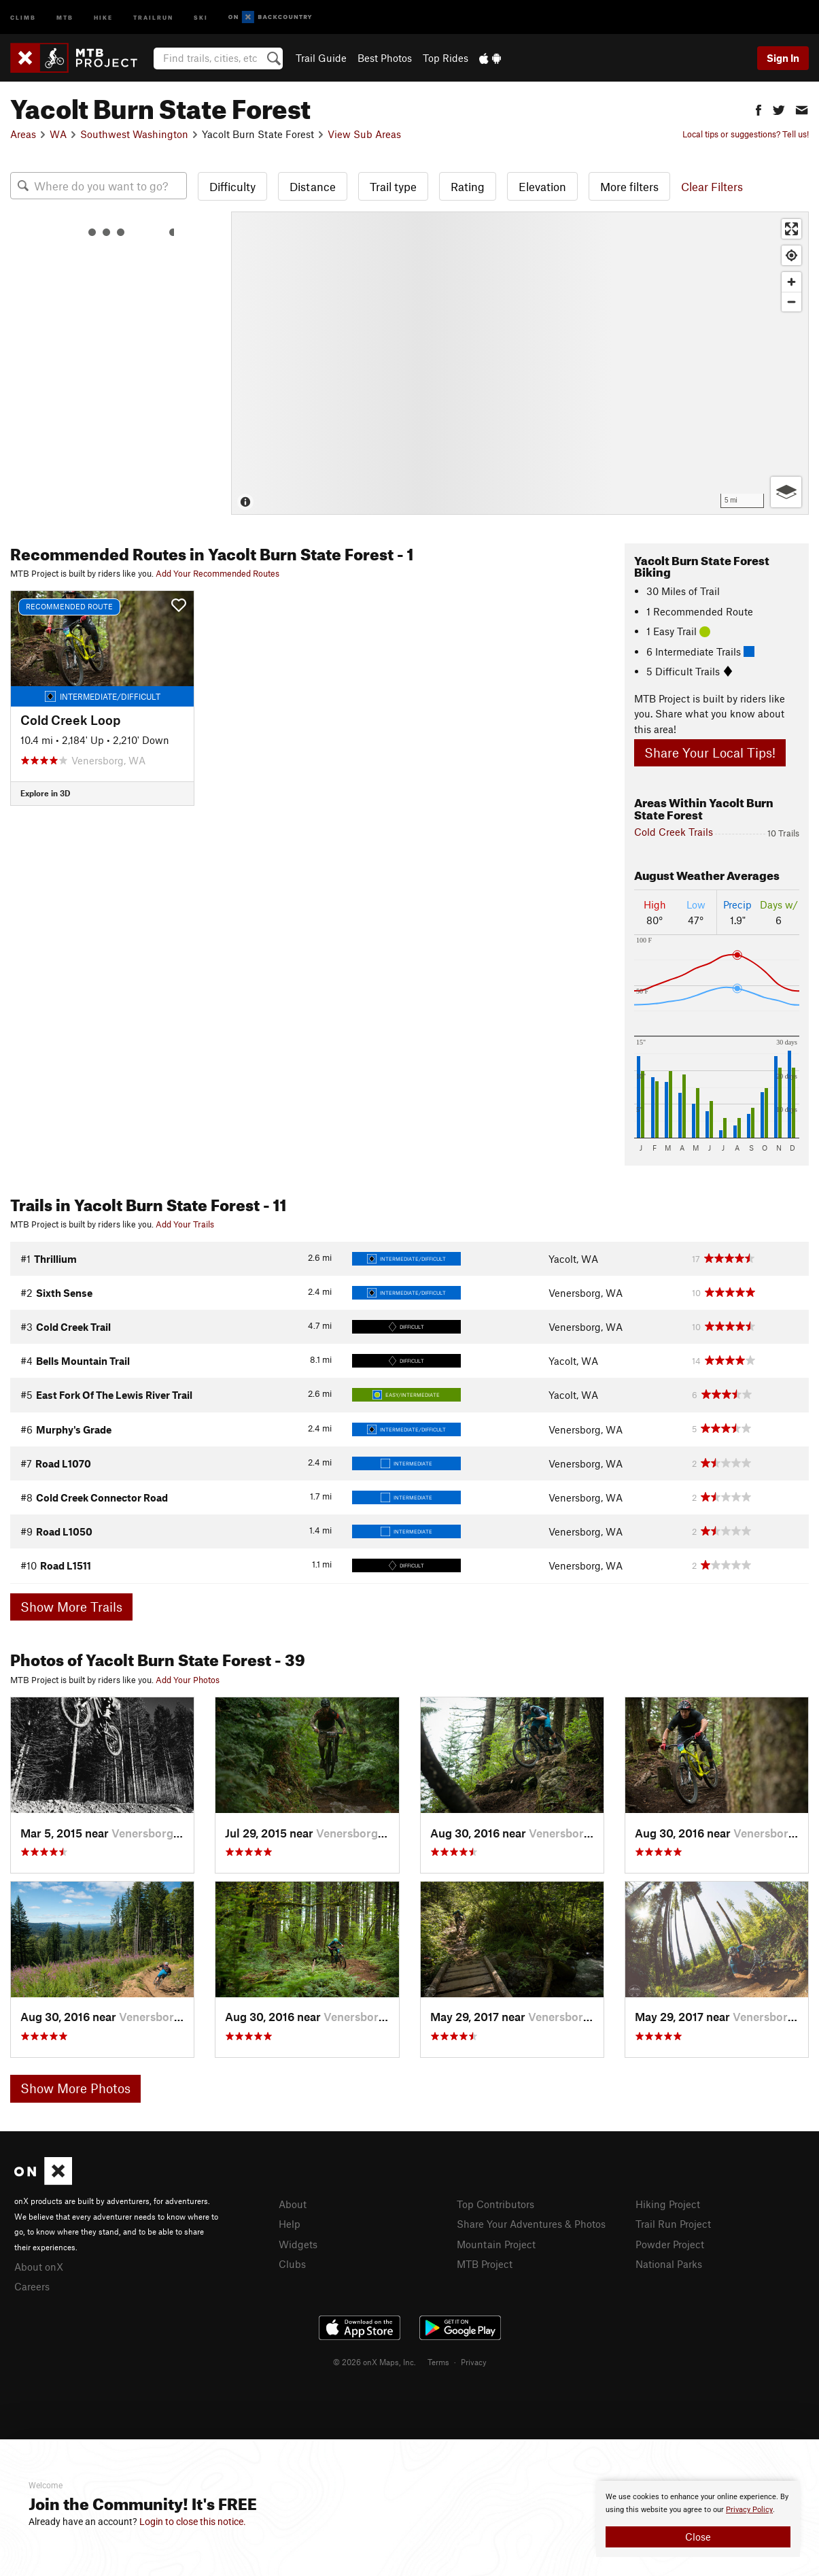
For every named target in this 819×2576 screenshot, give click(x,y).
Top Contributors (495, 2204)
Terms (438, 2362)
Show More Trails (71, 1606)
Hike (103, 16)
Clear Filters (712, 186)
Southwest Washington (134, 134)
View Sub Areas (364, 134)
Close (698, 2536)
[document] (698, 2518)
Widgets (298, 2244)
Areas (23, 134)
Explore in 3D (45, 793)
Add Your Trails (185, 1224)
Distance (313, 186)
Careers (32, 2286)
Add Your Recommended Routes (217, 573)
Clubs (292, 2264)
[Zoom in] (791, 282)
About (293, 2204)
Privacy (474, 2362)
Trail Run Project (673, 2224)
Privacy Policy (749, 2509)
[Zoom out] (791, 301)
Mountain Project (496, 2244)
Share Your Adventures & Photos (531, 2224)
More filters (629, 186)
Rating (468, 186)
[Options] (786, 492)
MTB (64, 16)
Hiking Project (667, 2204)
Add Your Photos (188, 1679)
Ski (201, 16)
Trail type (393, 186)
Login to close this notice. (192, 2521)
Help (289, 2224)
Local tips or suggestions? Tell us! (745, 134)
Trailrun (153, 16)
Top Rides (445, 58)
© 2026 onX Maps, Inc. (374, 2362)
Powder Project (669, 2244)
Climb (23, 16)
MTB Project (484, 2264)
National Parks (668, 2264)
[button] (758, 108)
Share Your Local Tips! (710, 752)
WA (58, 134)
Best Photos (385, 58)
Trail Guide (321, 58)
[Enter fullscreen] (791, 229)
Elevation (542, 186)
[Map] (520, 363)
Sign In (783, 58)
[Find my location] (791, 255)
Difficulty (232, 186)
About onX (38, 2266)
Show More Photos (75, 2088)
